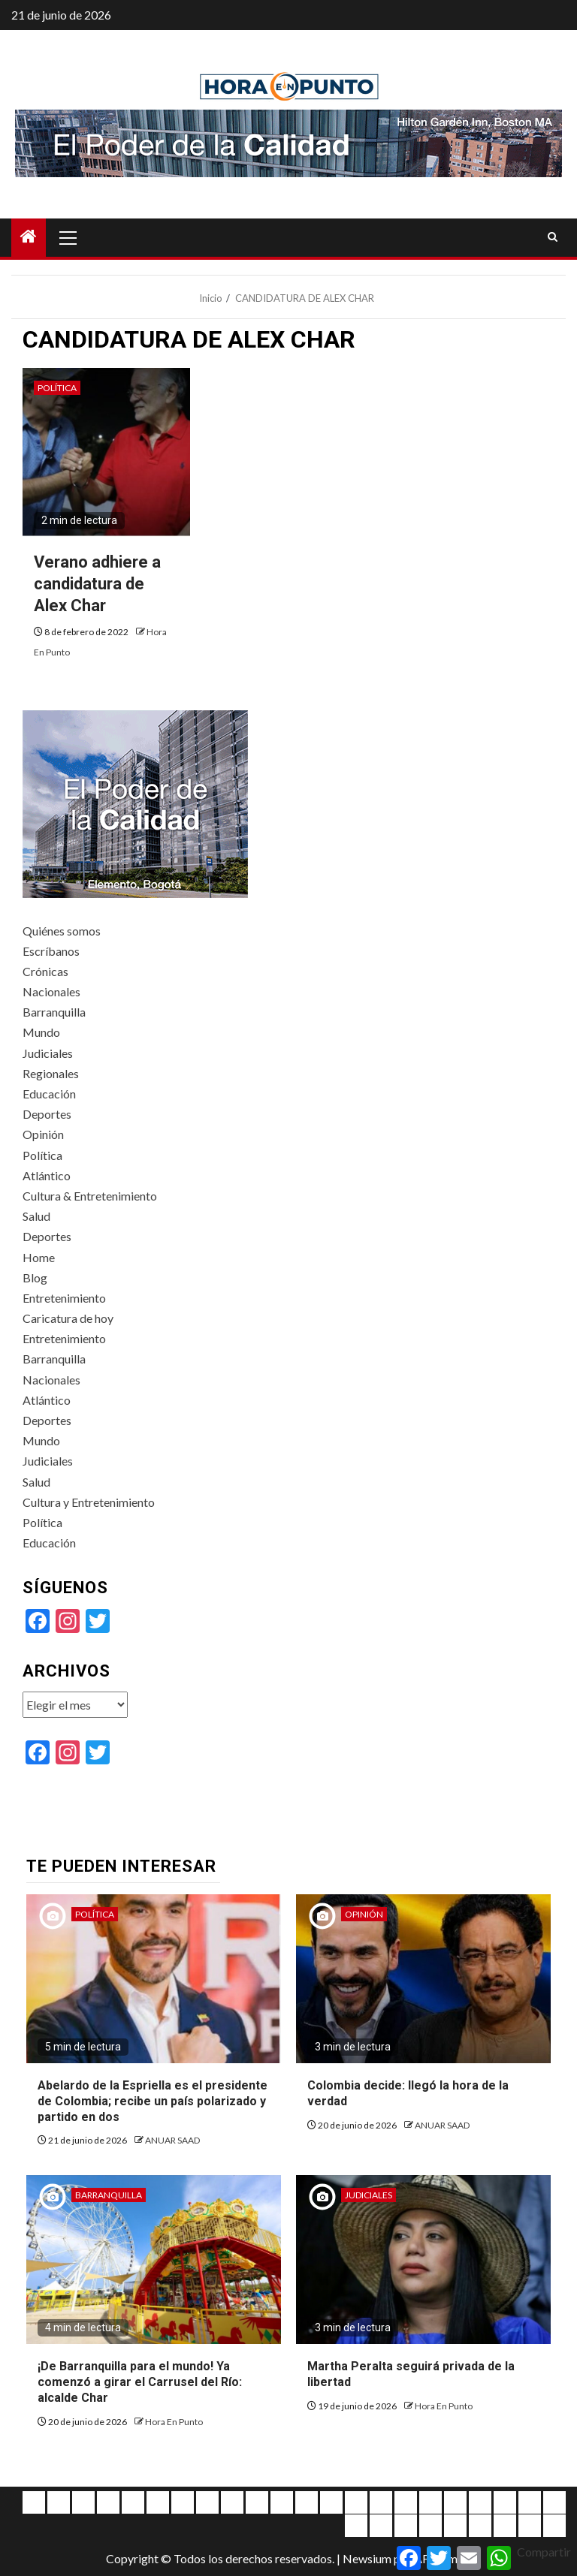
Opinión (43, 1134)
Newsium (367, 2558)
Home (39, 1257)
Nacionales (51, 991)
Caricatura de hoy (68, 1318)
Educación (49, 1093)
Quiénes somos (62, 930)
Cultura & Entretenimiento (90, 1196)
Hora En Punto (174, 2421)
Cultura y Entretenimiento (89, 1502)
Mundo (41, 1032)
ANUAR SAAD (172, 2140)
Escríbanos (51, 951)
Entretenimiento (64, 1298)
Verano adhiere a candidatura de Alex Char (97, 583)
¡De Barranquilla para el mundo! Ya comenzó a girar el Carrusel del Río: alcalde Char (140, 2382)
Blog (35, 1277)
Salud (36, 1216)
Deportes (47, 1114)
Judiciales (48, 1053)
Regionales (51, 1073)
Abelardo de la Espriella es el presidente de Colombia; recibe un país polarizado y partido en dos (152, 2101)
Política (57, 387)
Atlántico (47, 1175)
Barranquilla (54, 1012)
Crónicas (45, 971)
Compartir (544, 2551)
